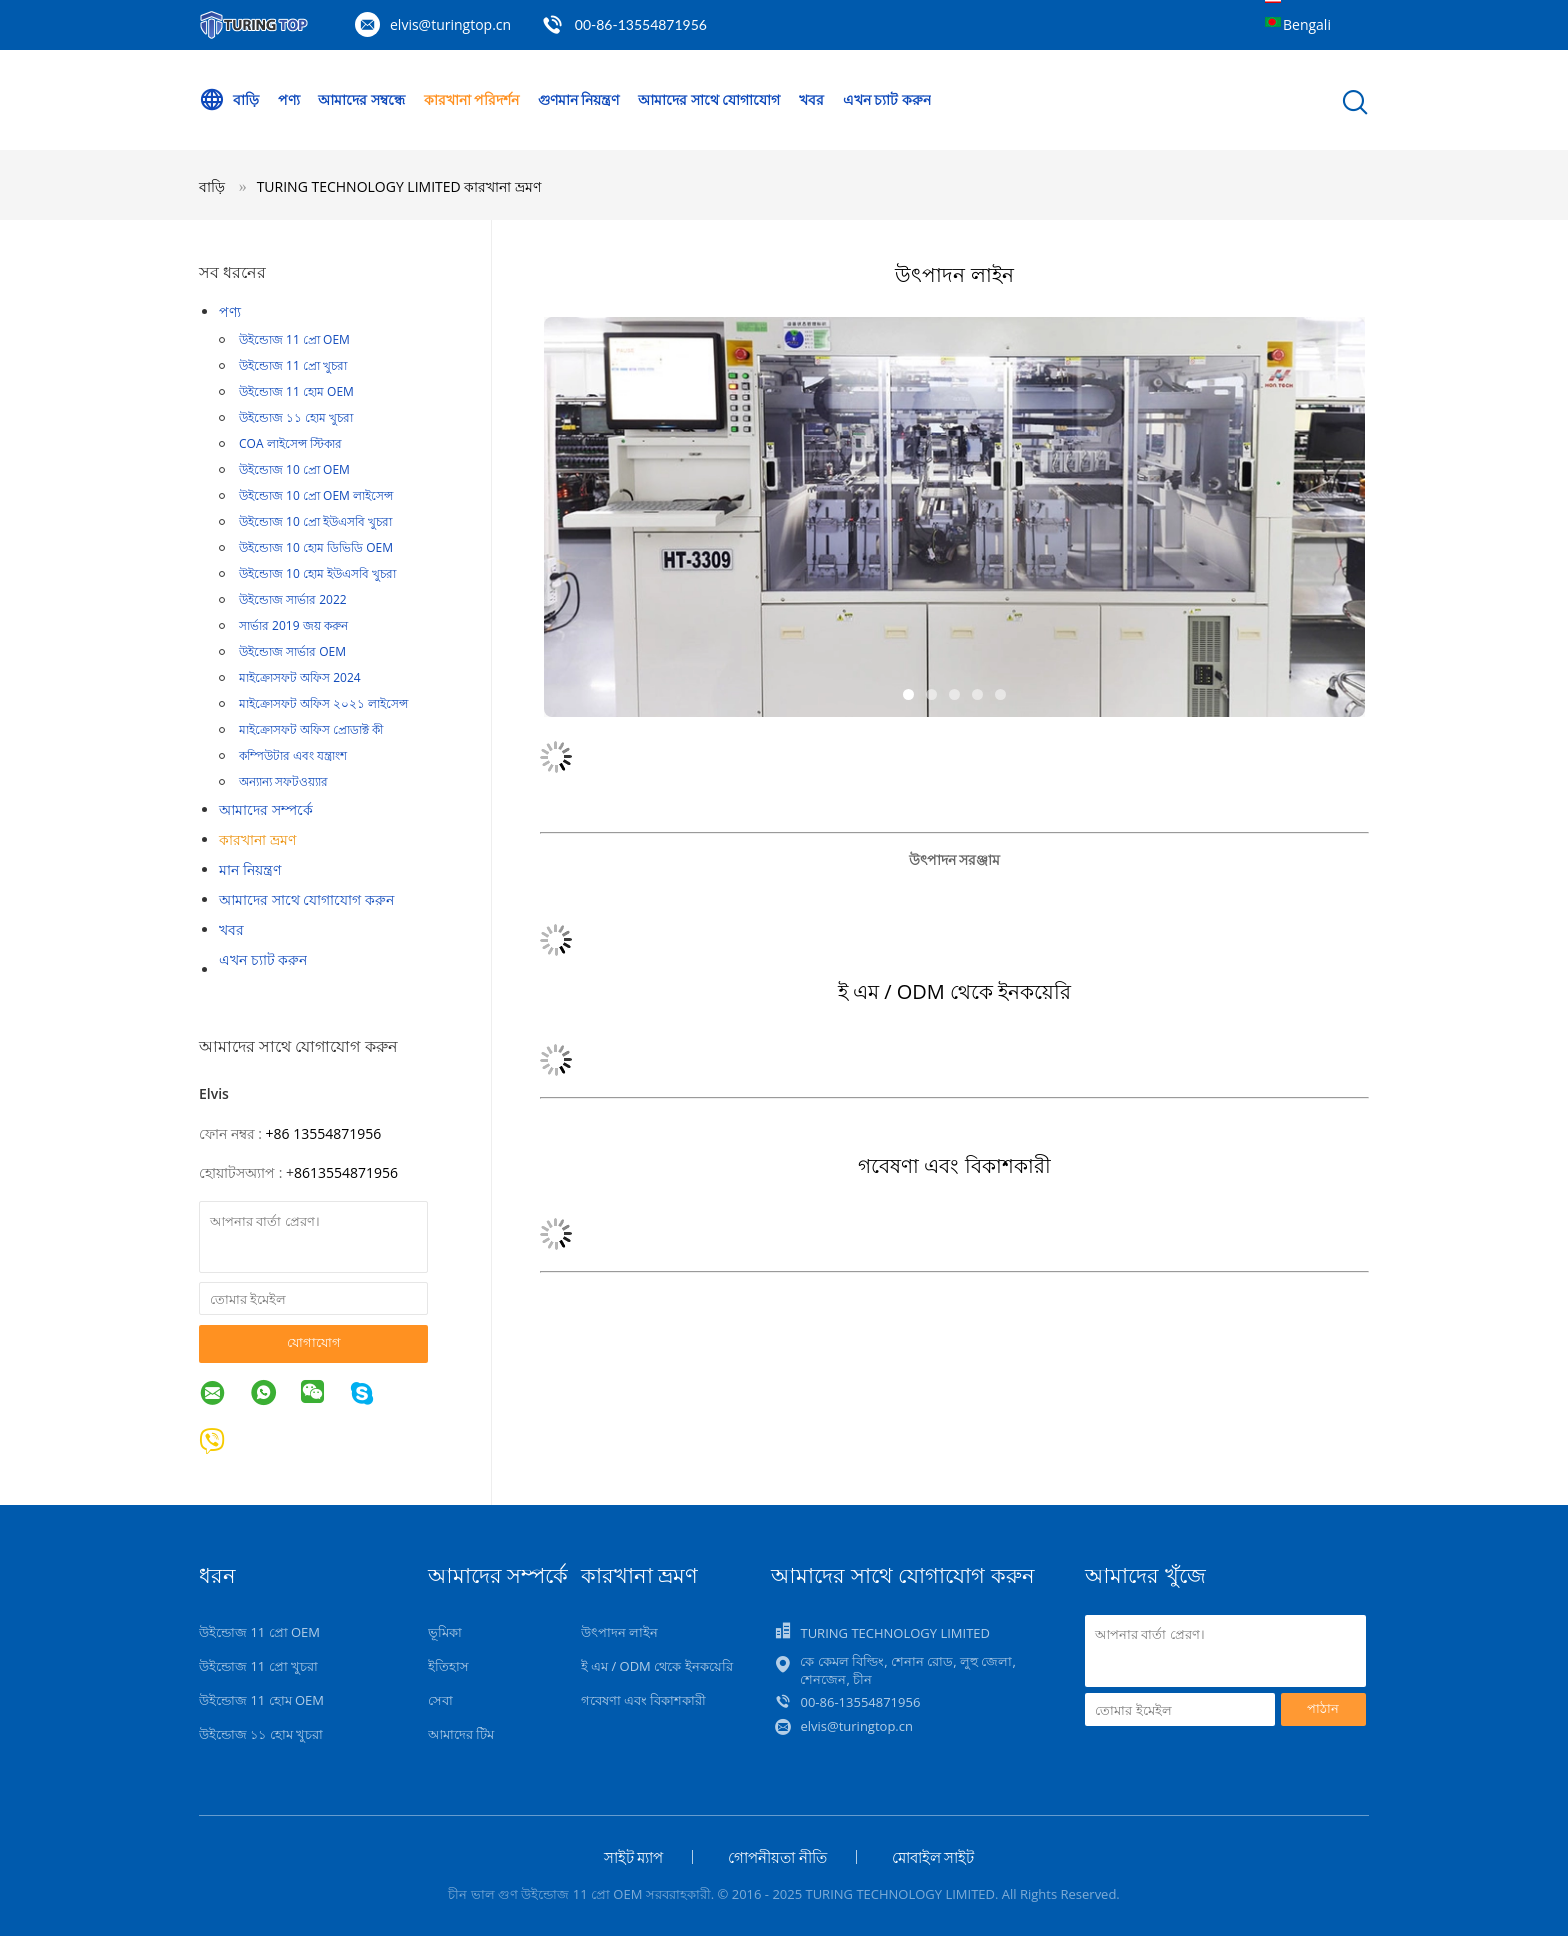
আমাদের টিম (461, 1734)
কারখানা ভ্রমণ (257, 839)
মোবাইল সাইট (933, 1857)
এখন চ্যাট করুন (887, 99)
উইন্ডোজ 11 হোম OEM (296, 391)
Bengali (1307, 24)
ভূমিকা (445, 1632)
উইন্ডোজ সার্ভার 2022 (293, 599)
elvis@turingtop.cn (450, 24)
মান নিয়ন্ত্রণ (250, 869)
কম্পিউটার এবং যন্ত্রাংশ (293, 755)
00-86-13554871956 (641, 24)
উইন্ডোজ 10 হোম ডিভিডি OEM (316, 547)
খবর (811, 99)
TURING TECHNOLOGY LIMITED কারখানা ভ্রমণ (399, 186)
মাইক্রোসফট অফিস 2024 (300, 677)
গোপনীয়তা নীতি (777, 1857)
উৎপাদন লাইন (619, 1632)
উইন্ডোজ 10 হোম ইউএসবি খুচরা (317, 573)
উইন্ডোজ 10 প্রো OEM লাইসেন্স (316, 495)
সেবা (440, 1700)
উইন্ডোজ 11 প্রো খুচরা (293, 365)
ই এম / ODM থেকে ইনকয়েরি (657, 1666)
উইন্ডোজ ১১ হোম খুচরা (296, 417)
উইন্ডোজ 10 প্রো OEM (294, 469)
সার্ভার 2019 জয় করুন (293, 625)
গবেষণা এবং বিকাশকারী (644, 1700)
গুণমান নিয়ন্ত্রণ (579, 99)
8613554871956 (346, 1172)
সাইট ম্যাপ (634, 1857)
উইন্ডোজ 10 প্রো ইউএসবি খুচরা (315, 521)
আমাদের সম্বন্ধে (361, 99)
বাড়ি (229, 100)
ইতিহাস (448, 1666)
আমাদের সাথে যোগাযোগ (709, 99)
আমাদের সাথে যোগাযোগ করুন (306, 899)
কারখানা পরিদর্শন (472, 99)
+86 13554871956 (324, 1133)
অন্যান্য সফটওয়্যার (283, 781)
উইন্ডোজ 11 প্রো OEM (294, 339)
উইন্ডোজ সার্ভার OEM (292, 651)
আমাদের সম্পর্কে (266, 809)
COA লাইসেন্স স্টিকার (290, 443)
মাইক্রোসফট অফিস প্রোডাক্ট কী (311, 729)
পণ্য (289, 99)
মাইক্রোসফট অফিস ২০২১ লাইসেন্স (323, 703)
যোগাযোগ (314, 1342)
